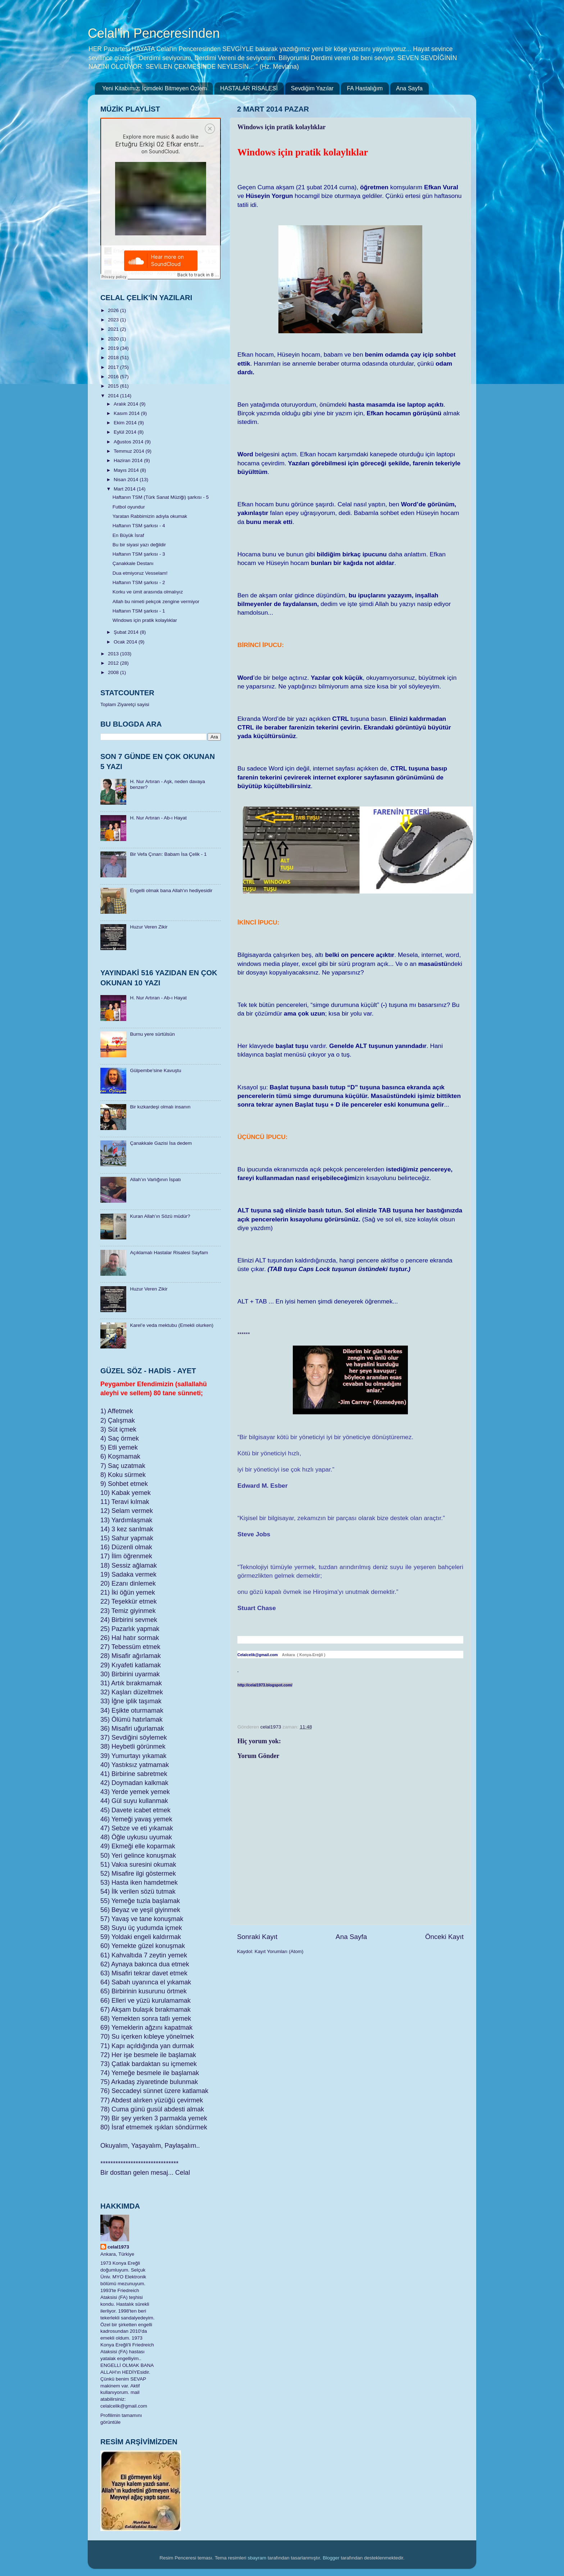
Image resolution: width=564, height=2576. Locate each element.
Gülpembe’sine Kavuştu (155, 1070)
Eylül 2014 (126, 432)
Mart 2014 (125, 489)
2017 (114, 367)
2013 (114, 653)
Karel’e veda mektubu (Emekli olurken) (171, 1325)
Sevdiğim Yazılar (312, 88)
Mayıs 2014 (127, 470)
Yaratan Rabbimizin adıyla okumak (150, 516)
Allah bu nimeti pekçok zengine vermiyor (156, 601)
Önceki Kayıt (444, 1936)
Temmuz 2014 (130, 451)
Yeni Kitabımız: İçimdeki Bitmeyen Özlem (154, 88)
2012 (114, 663)
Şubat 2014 (127, 632)
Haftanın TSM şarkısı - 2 (139, 582)
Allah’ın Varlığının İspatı (155, 1179)
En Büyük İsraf (128, 535)
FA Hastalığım (365, 88)
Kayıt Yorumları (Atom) (279, 1951)
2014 (114, 395)
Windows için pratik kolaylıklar (145, 620)
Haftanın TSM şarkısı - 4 (139, 525)
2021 (114, 329)
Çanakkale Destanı (133, 563)
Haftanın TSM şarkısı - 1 (139, 611)
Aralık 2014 (127, 404)
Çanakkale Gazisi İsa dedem (161, 1143)
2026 (114, 310)
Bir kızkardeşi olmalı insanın (160, 1107)
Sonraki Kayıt (257, 1936)
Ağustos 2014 (129, 441)
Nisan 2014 (127, 479)
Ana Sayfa (409, 88)
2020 (114, 339)
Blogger (331, 2558)
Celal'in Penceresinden (154, 33)
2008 (114, 672)
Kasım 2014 (127, 413)
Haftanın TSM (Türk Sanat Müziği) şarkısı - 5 (161, 497)
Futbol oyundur (129, 507)
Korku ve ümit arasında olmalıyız (148, 592)
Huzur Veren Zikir (148, 927)
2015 (114, 386)
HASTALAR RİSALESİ (249, 88)
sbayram (257, 2558)
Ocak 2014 (126, 642)
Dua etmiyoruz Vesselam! (140, 573)
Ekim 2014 (126, 422)
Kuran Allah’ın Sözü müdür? (160, 1216)
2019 (114, 348)
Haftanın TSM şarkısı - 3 (139, 554)
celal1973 (118, 2247)
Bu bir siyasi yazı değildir (139, 544)
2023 (114, 319)
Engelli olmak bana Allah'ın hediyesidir (171, 890)
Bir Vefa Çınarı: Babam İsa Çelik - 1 (168, 854)
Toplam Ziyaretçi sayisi (124, 704)
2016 (114, 376)
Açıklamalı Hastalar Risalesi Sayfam (169, 1252)
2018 (114, 357)
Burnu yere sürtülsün (152, 1034)
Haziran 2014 (129, 460)
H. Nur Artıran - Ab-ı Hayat (158, 818)
